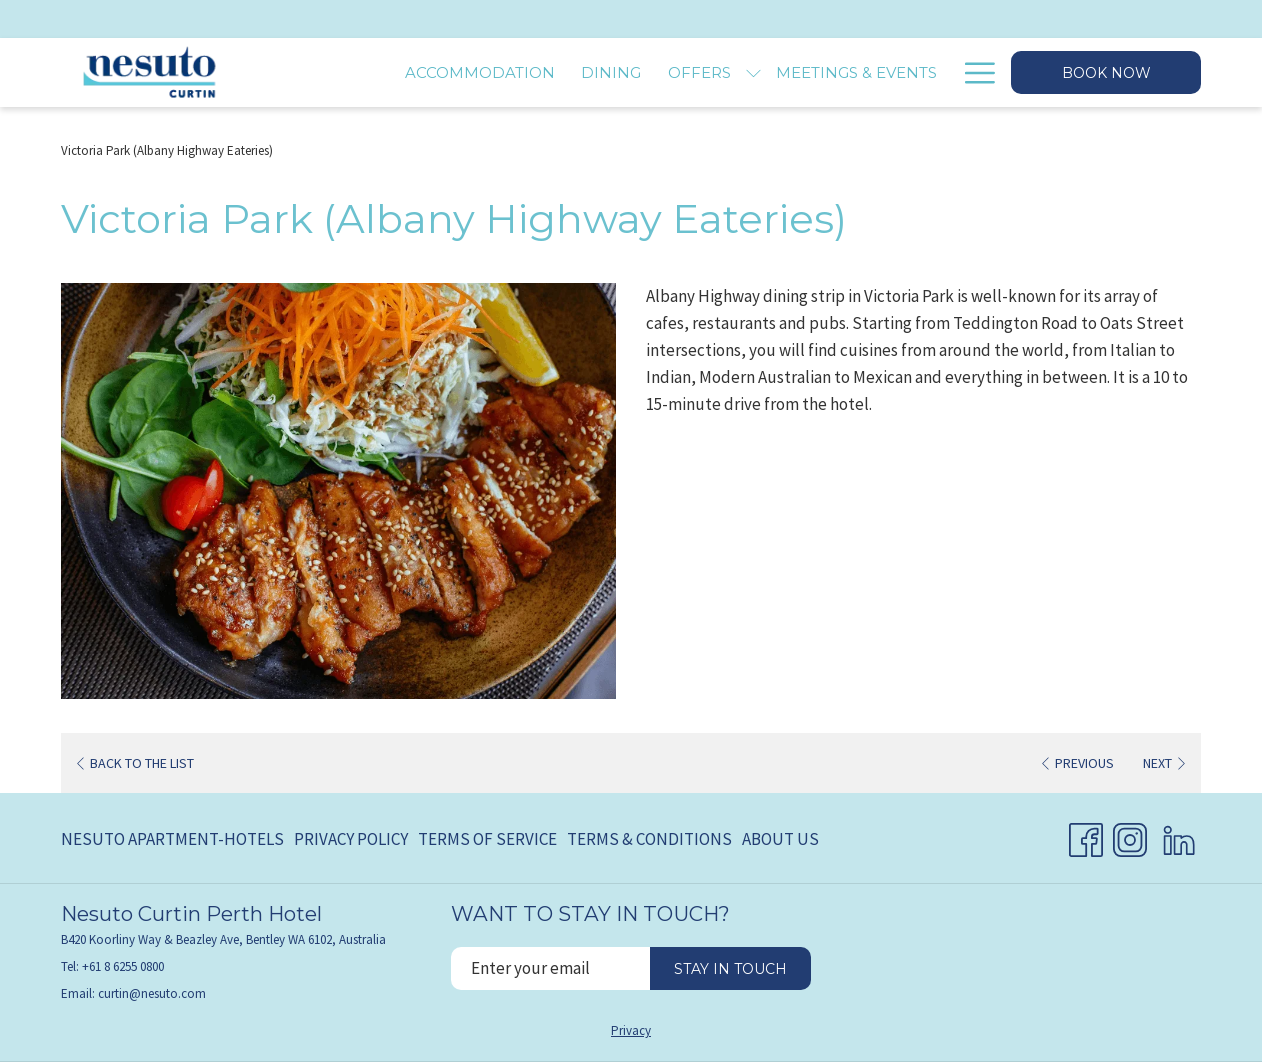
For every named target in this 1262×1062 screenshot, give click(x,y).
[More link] (972, 72)
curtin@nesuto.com (152, 993)
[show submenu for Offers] (753, 72)
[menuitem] (480, 72)
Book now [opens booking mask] (1106, 73)
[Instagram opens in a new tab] (1130, 836)
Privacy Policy (351, 839)
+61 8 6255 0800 (123, 966)
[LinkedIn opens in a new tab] (1179, 836)
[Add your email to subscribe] (550, 968)
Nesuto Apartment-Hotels (172, 839)
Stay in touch (730, 969)
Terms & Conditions (649, 839)
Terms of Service (487, 839)
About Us (780, 839)
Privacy (631, 1030)
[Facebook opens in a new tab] (1086, 836)
